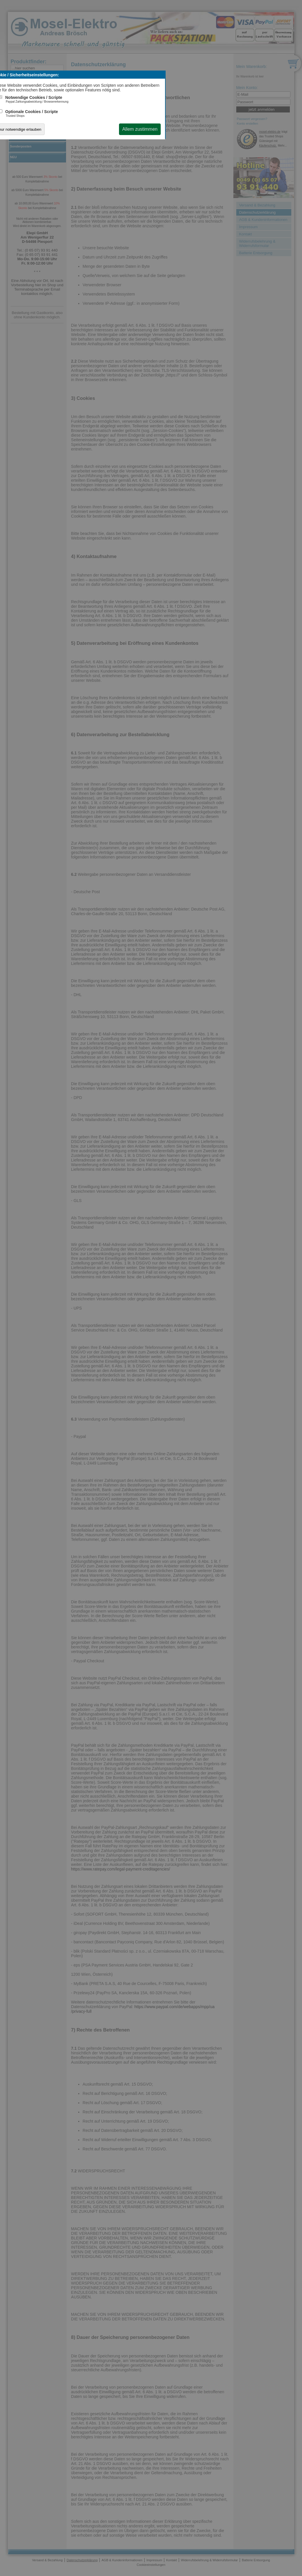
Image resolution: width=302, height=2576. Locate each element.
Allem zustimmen (140, 129)
